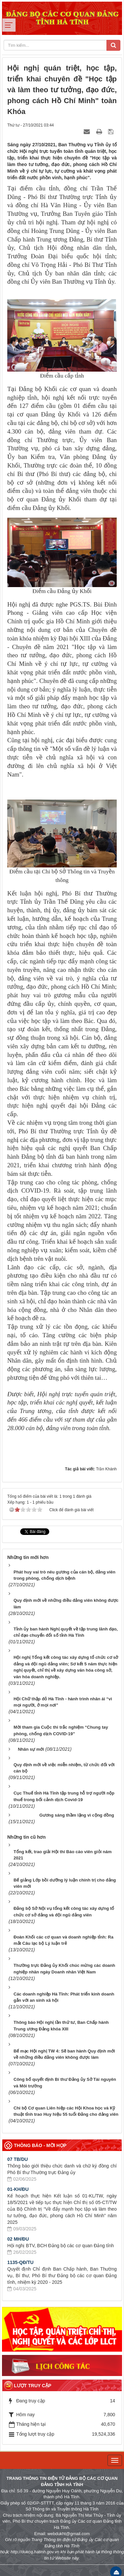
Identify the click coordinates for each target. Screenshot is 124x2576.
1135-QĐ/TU (20, 2260)
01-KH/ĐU (18, 2187)
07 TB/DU (17, 2157)
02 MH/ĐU (18, 2237)
